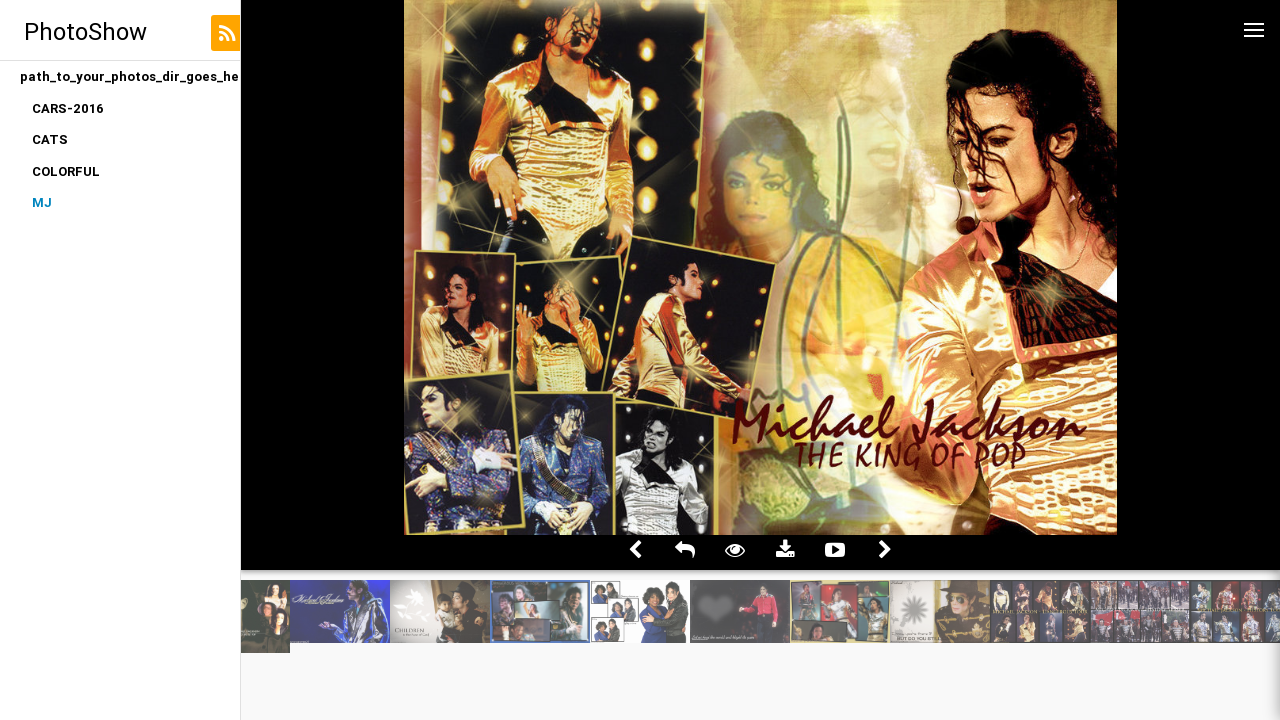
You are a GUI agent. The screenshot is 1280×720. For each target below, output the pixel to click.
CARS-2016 (68, 108)
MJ (42, 202)
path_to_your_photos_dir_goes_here (130, 76)
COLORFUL (66, 171)
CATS (50, 139)
